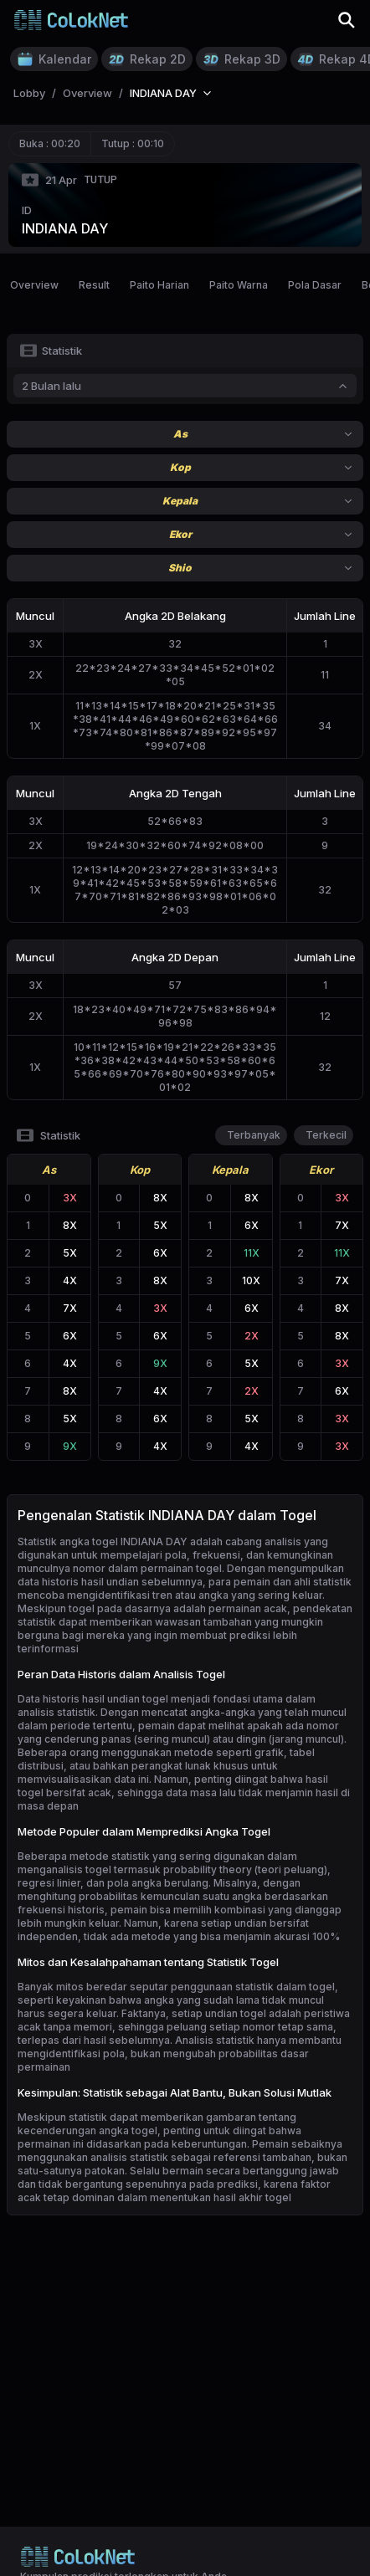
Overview (34, 285)
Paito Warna (238, 285)
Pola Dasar (315, 285)
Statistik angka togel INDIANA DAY (103, 1541)
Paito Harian (159, 285)
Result (94, 285)
